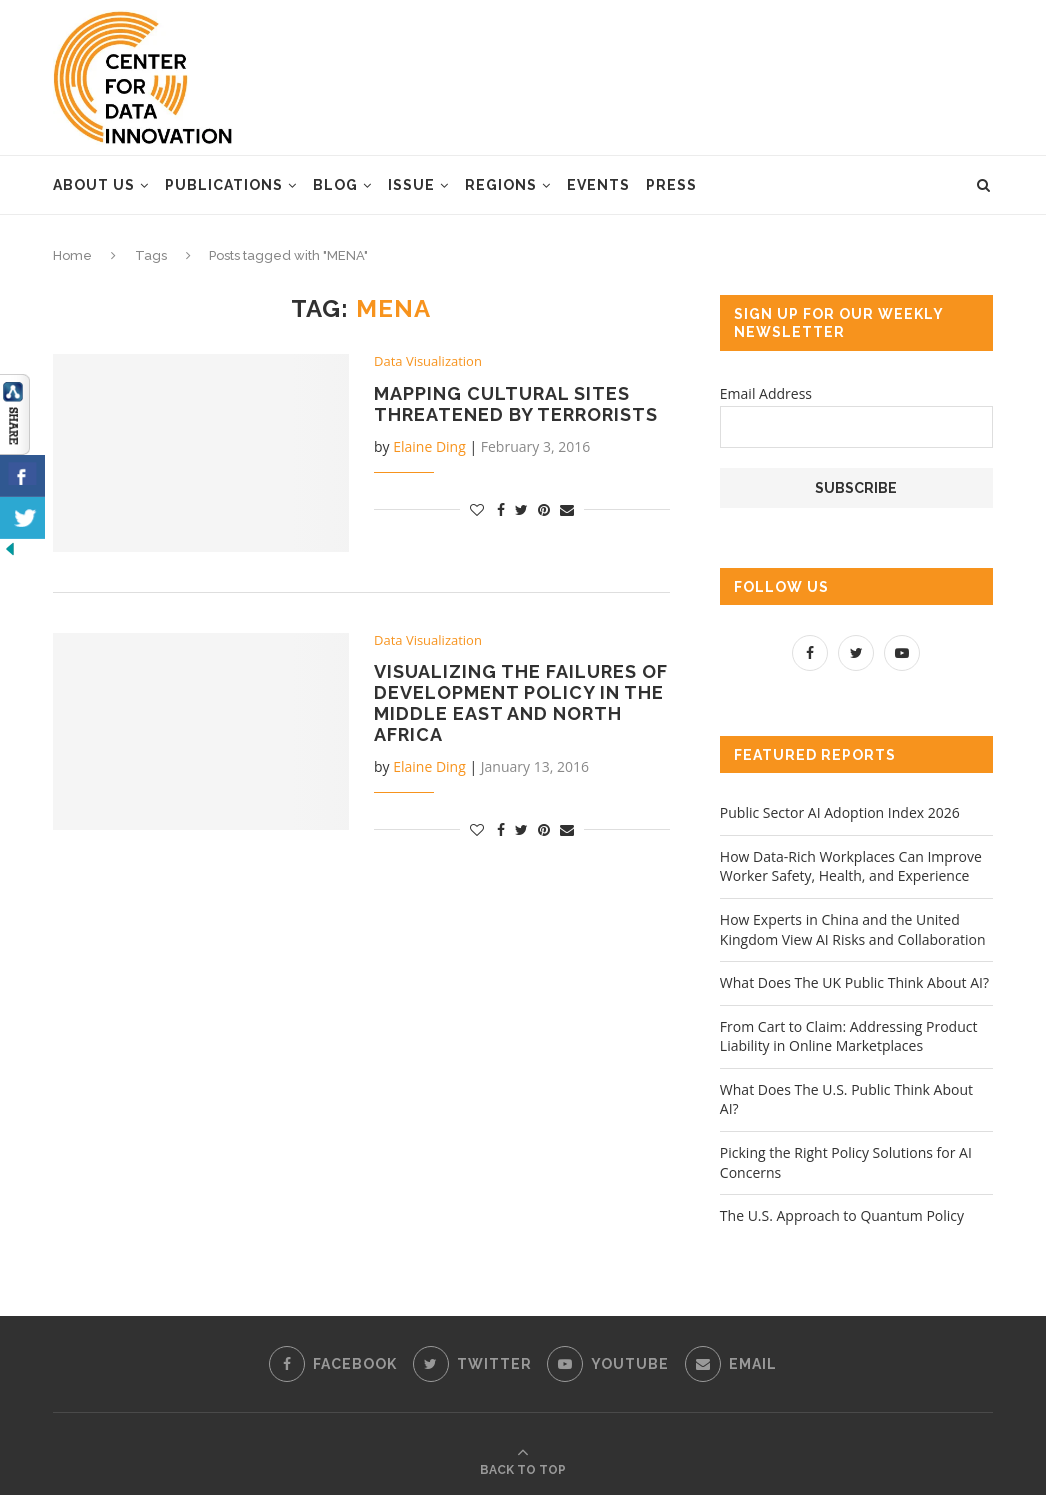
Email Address (766, 393)
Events (598, 185)
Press (671, 185)
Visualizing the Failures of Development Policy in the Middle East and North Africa (521, 703)
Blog (335, 185)
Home (72, 255)
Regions (501, 185)
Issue (411, 185)
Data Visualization (428, 362)
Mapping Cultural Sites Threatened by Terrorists (516, 404)
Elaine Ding (429, 446)
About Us (94, 185)
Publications (224, 185)
